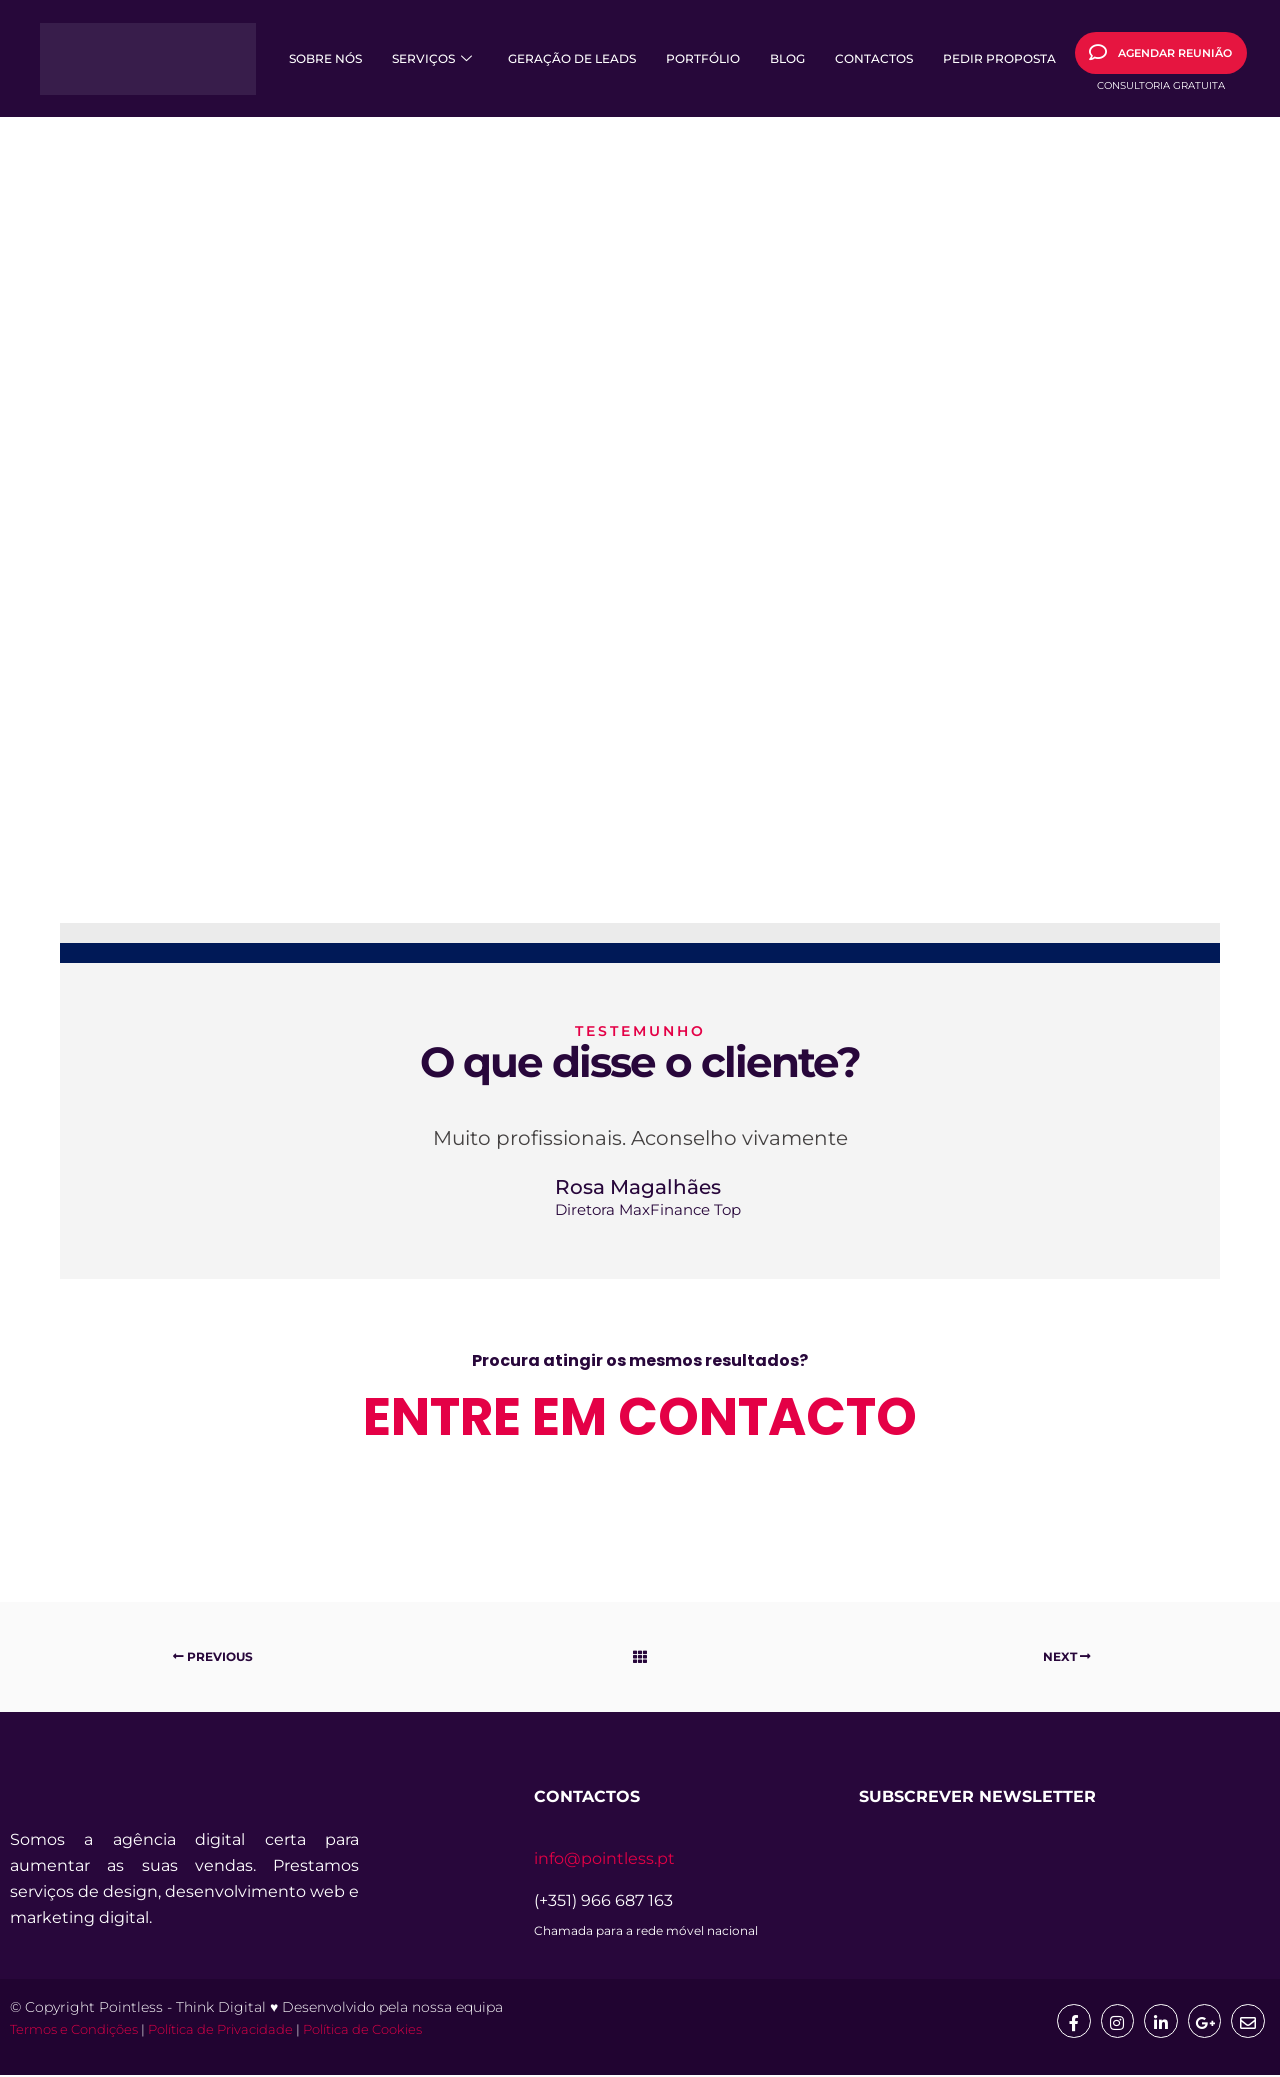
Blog (787, 58)
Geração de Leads (572, 58)
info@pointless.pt (604, 1858)
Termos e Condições (74, 2031)
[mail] (1248, 2021)
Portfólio (703, 58)
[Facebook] (1072, 2021)
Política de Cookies (362, 2031)
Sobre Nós (325, 58)
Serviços (432, 58)
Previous (213, 1656)
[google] (1204, 2021)
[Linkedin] (1160, 2021)
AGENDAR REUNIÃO (1160, 52)
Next (1067, 1656)
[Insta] (1116, 2021)
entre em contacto (640, 1416)
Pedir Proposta (999, 58)
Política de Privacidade (220, 2031)
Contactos (874, 58)
